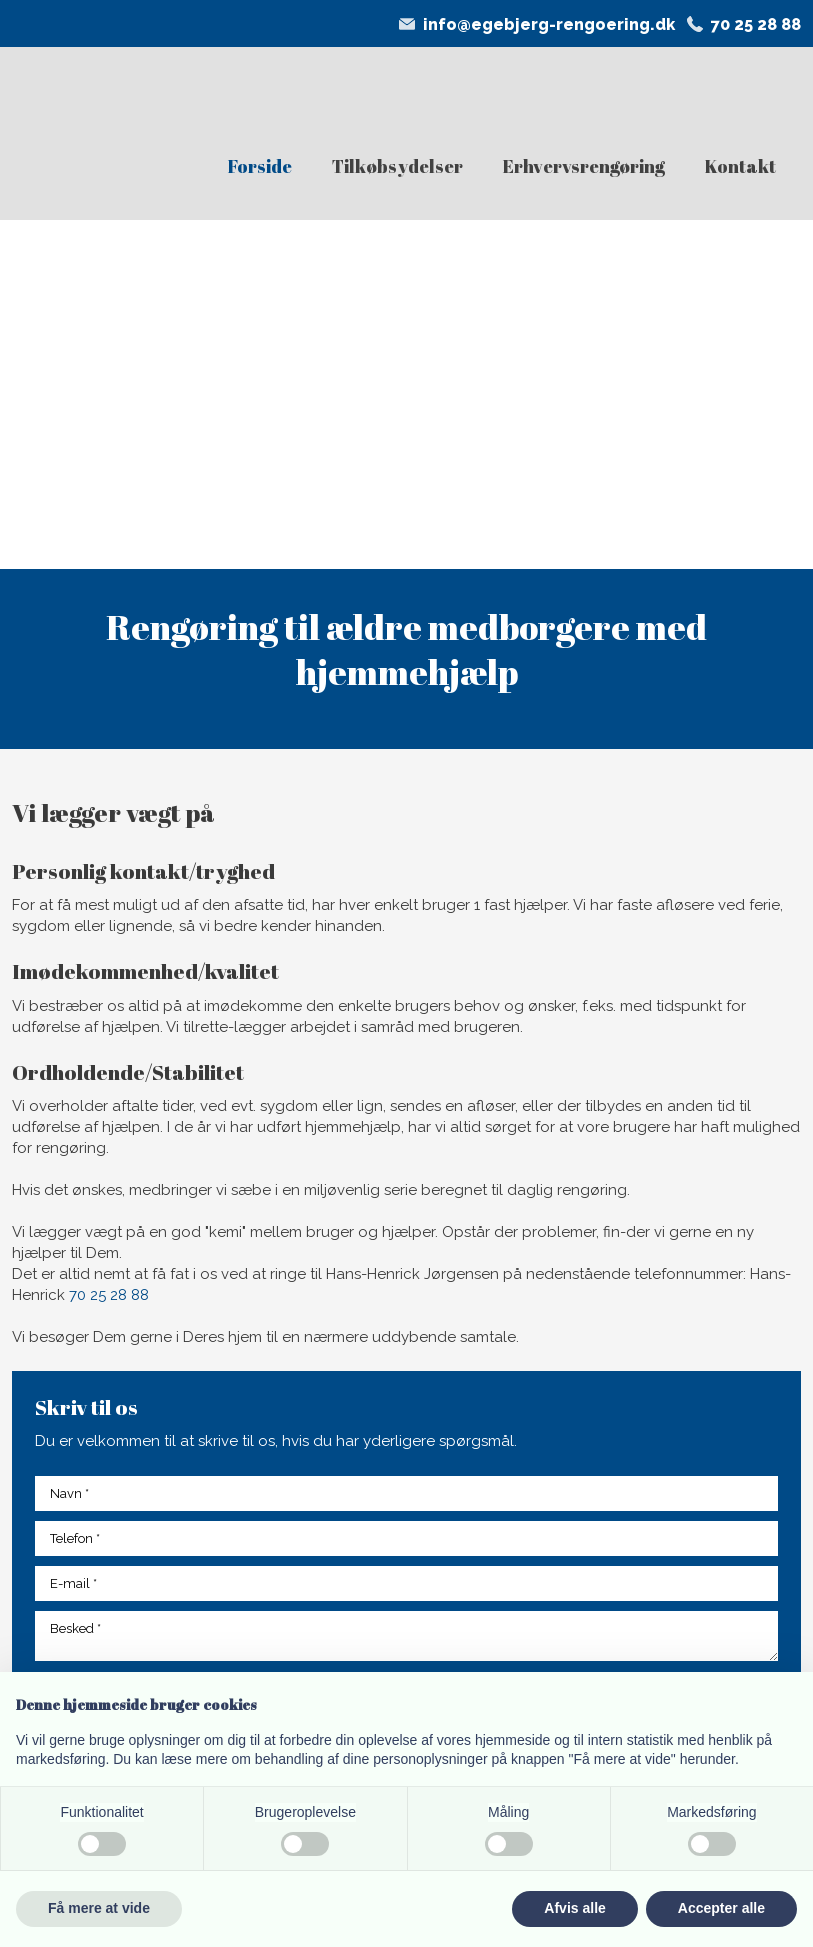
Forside (260, 166)
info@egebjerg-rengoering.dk (549, 24)
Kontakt (740, 166)
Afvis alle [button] (574, 1908)
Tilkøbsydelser (397, 166)
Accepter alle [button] (721, 1908)
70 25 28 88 (756, 24)
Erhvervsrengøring (584, 166)
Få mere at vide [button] (99, 1908)
